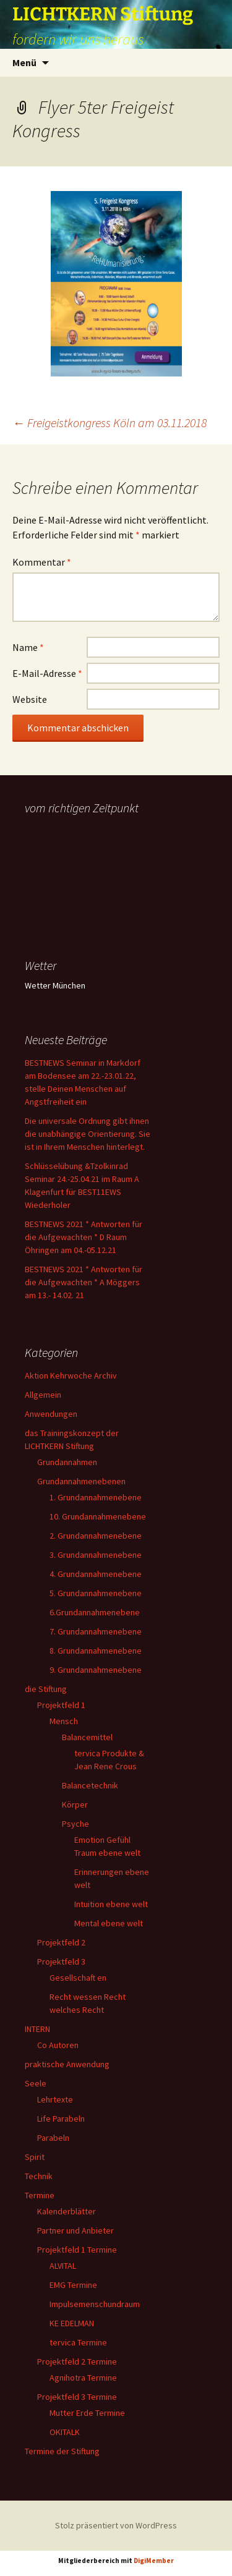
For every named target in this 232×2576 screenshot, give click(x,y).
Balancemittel (87, 1737)
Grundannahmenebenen (81, 1481)
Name (28, 647)
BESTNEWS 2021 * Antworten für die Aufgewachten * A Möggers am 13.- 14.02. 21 (83, 1282)
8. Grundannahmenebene (95, 1650)
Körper (75, 1804)
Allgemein (43, 1394)
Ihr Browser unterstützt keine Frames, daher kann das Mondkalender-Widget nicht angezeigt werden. (88, 868)
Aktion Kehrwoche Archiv (71, 1375)
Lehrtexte (55, 2099)
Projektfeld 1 (61, 1705)
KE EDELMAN (71, 2323)
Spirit (35, 2156)
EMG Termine (73, 2284)
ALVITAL (62, 2265)
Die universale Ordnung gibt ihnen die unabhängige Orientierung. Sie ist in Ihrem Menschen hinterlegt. (87, 1133)
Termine (39, 2195)
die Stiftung (46, 1688)
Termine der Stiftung (62, 2451)
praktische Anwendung (67, 2064)
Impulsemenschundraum (94, 2304)
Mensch (63, 1721)
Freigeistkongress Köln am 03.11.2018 (109, 422)
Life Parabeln (61, 2118)
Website (29, 699)
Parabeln (53, 2137)
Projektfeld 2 (61, 1942)
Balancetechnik (90, 1785)
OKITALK (64, 2432)
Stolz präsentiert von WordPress (116, 2525)
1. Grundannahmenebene (95, 1497)
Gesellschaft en (77, 1977)
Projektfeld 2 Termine (77, 2361)
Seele (35, 2083)
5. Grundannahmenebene (95, 1593)
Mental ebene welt (108, 1923)
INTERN (37, 2028)
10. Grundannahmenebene (97, 1516)
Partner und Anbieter (75, 2230)
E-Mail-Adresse (47, 673)
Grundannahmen (67, 1462)
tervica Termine (78, 2342)
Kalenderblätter (66, 2211)
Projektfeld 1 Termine (77, 2249)
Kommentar (41, 562)
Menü (24, 62)
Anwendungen (51, 1413)
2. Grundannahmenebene (95, 1535)
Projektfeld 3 (61, 1961)
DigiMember (154, 2560)
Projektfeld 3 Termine (77, 2396)
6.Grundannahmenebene (94, 1612)
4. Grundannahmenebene (95, 1573)
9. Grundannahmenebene (95, 1669)
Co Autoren (58, 2045)
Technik (39, 2176)
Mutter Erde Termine (87, 2412)
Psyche (75, 1823)
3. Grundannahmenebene (95, 1554)
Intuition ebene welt (111, 1904)
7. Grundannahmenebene (95, 1631)
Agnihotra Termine (83, 2377)
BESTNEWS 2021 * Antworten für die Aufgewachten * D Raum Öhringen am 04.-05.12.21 (83, 1237)
